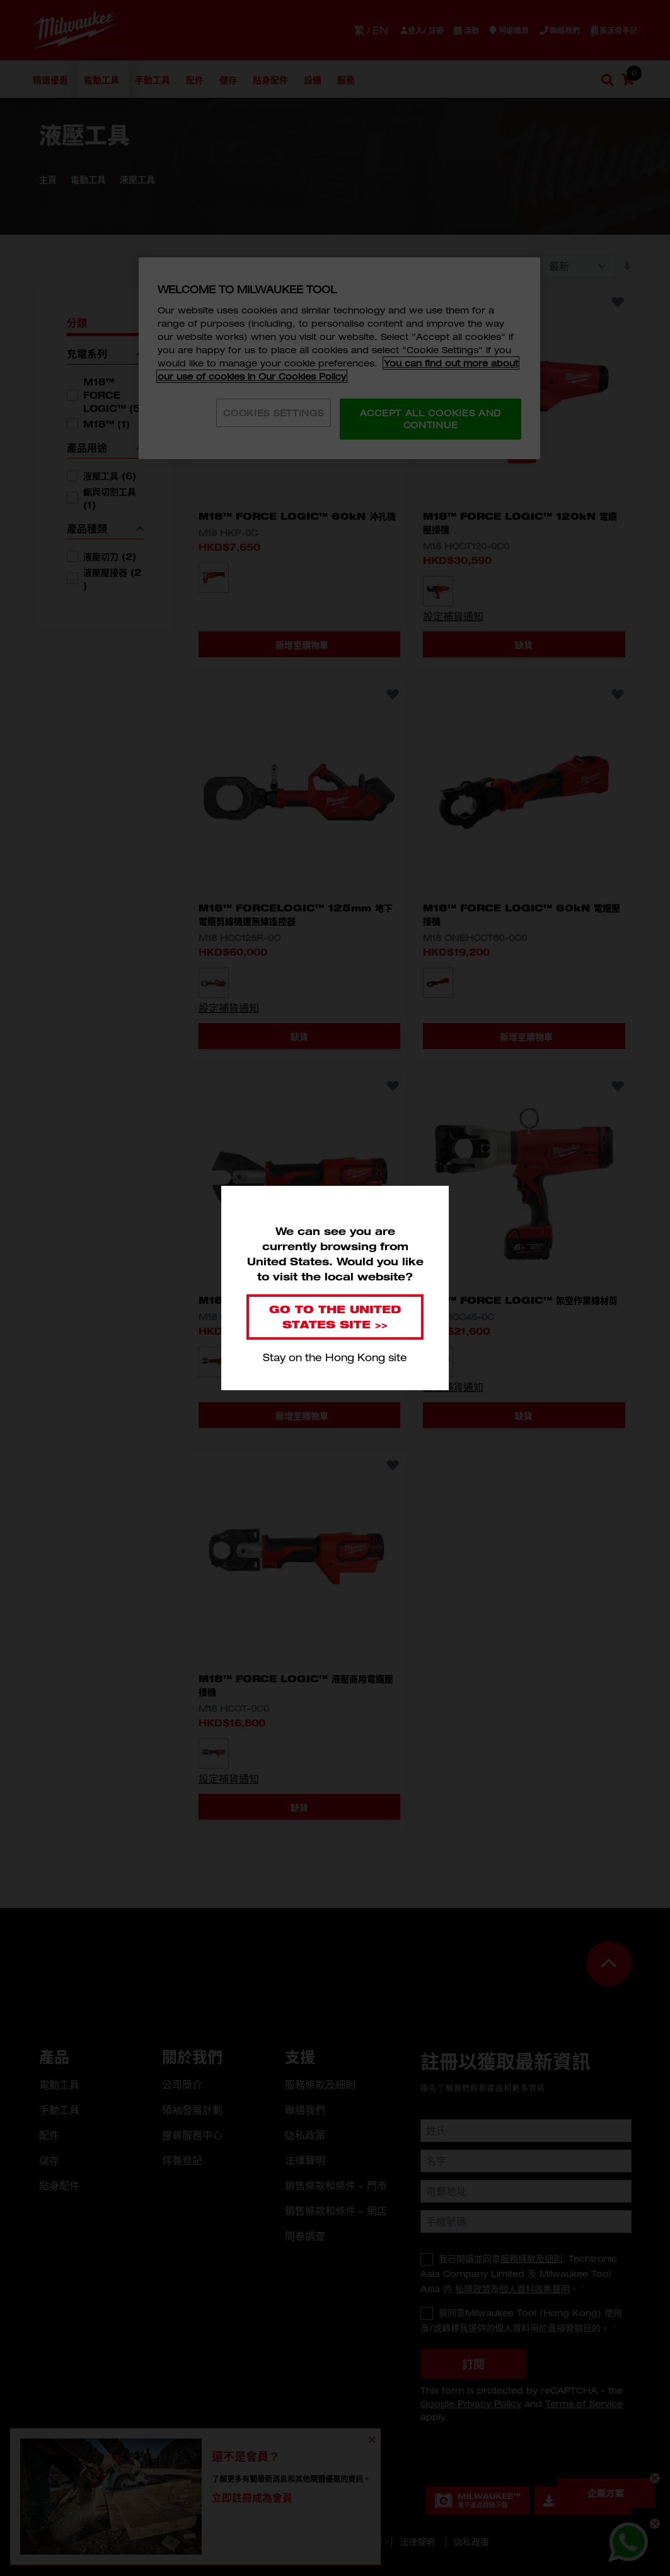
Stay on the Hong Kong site (335, 1357)
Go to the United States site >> (335, 1317)
